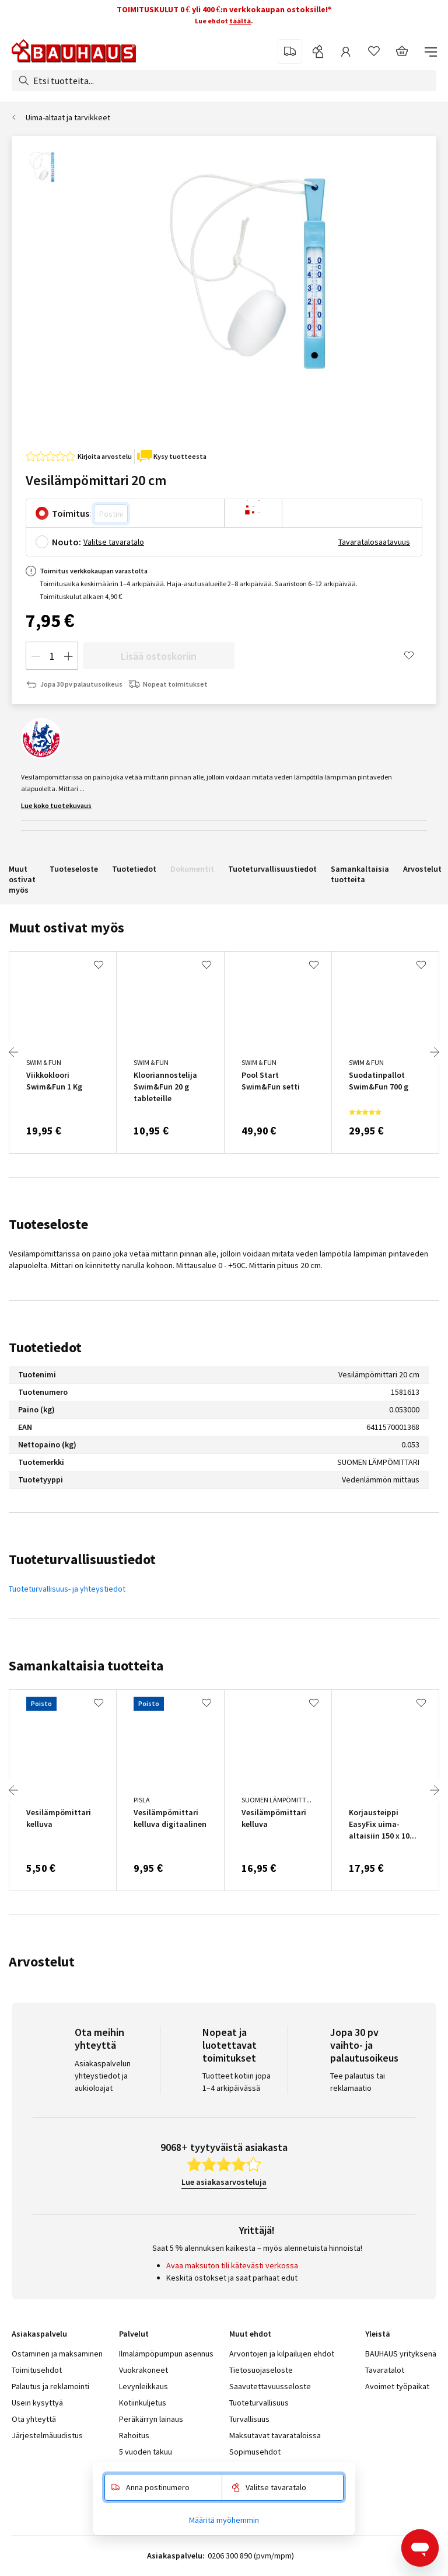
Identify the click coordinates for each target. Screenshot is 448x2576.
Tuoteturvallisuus (259, 2402)
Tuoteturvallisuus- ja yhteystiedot (67, 1588)
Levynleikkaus (143, 2386)
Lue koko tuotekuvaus (56, 805)
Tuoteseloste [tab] (48, 1224)
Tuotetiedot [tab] (45, 1347)
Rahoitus (134, 2435)
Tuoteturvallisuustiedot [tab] (82, 1559)
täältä (240, 20)
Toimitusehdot (37, 2370)
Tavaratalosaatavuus (374, 542)
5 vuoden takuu (145, 2451)
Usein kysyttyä (37, 2402)
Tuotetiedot (134, 869)
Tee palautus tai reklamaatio (357, 2081)
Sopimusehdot (255, 2451)
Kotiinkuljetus (142, 2402)
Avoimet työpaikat (397, 2386)
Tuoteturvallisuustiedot (272, 869)
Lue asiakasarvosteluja (224, 2182)
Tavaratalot (384, 2370)
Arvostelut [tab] (42, 1961)
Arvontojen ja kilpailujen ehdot (281, 2353)
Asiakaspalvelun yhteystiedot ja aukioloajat (103, 2075)
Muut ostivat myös (22, 879)
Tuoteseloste (74, 869)
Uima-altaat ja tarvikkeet (68, 117)
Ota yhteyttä (34, 2419)
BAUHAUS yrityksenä (400, 2353)
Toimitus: (72, 513)
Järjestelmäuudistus (47, 2435)
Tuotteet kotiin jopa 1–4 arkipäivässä (236, 2081)
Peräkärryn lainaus (151, 2419)
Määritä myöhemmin (224, 2520)
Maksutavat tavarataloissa (275, 2435)
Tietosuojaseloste (261, 2370)
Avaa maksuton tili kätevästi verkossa (232, 2265)
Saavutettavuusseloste (270, 2386)
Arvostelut (422, 869)
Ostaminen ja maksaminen (57, 2353)
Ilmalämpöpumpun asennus (166, 2353)
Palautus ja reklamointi (50, 2386)
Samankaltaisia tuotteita (360, 874)
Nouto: (66, 542)
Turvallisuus (249, 2419)
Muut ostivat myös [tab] (66, 927)
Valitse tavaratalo (113, 542)
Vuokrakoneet (143, 2370)
